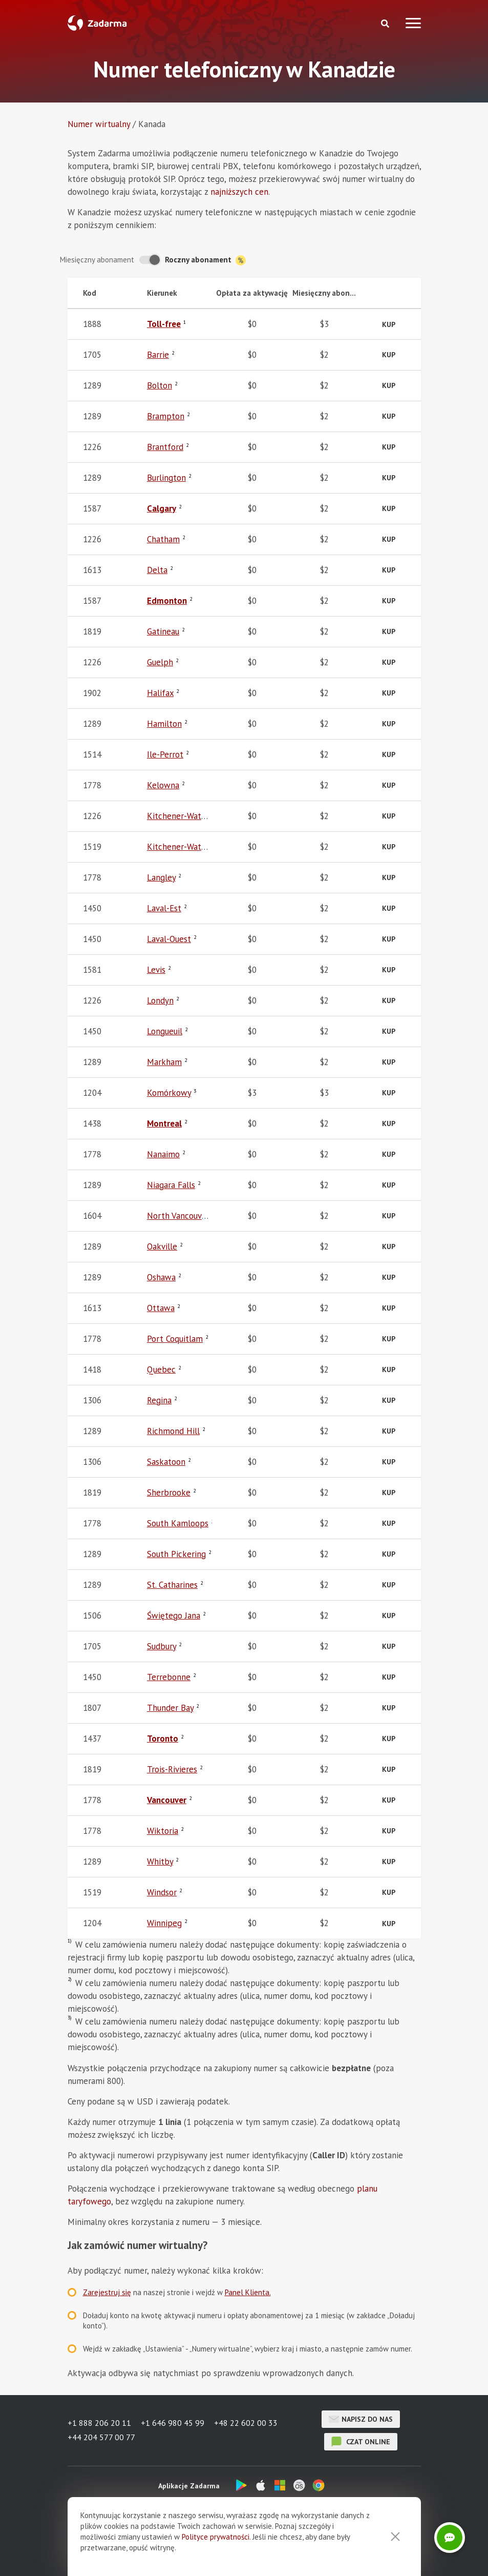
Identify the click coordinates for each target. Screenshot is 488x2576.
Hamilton (164, 723)
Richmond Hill (173, 1431)
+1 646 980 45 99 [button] (173, 2424)
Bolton (159, 385)
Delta (157, 570)
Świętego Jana (173, 1615)
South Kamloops (177, 1523)
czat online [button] (361, 2442)
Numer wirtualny (99, 124)
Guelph (160, 662)
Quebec (161, 1369)
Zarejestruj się (107, 2292)
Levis (156, 969)
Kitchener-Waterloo (184, 816)
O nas (117, 2553)
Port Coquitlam (175, 1338)
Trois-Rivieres (172, 1769)
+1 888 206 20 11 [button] (99, 2424)
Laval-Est (164, 908)
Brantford (165, 447)
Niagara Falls (171, 1185)
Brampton (165, 416)
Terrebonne (168, 1677)
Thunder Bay (170, 1707)
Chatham (163, 539)
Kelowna (163, 785)
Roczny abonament (205, 260)
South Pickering (176, 1554)
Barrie (158, 354)
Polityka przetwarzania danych (332, 2553)
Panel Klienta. (248, 2292)
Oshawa (161, 1277)
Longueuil (164, 1031)
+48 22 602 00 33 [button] (247, 2424)
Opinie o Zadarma (167, 2553)
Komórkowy (169, 1092)
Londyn (160, 1000)
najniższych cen (239, 191)
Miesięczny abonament (97, 259)
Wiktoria (162, 1830)
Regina (159, 1400)
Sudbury (161, 1646)
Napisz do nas (361, 2419)
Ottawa (161, 1308)
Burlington (166, 477)
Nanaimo (163, 1154)
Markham (164, 1062)
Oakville (162, 1246)
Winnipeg (164, 1923)
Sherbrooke (168, 1492)
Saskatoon (166, 1461)
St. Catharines (172, 1584)
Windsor (162, 1892)
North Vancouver (178, 1215)
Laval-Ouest (169, 939)
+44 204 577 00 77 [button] (101, 2437)
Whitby (160, 1861)
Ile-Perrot (165, 754)
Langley (161, 877)
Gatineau (163, 631)
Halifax (160, 693)
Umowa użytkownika (240, 2553)
